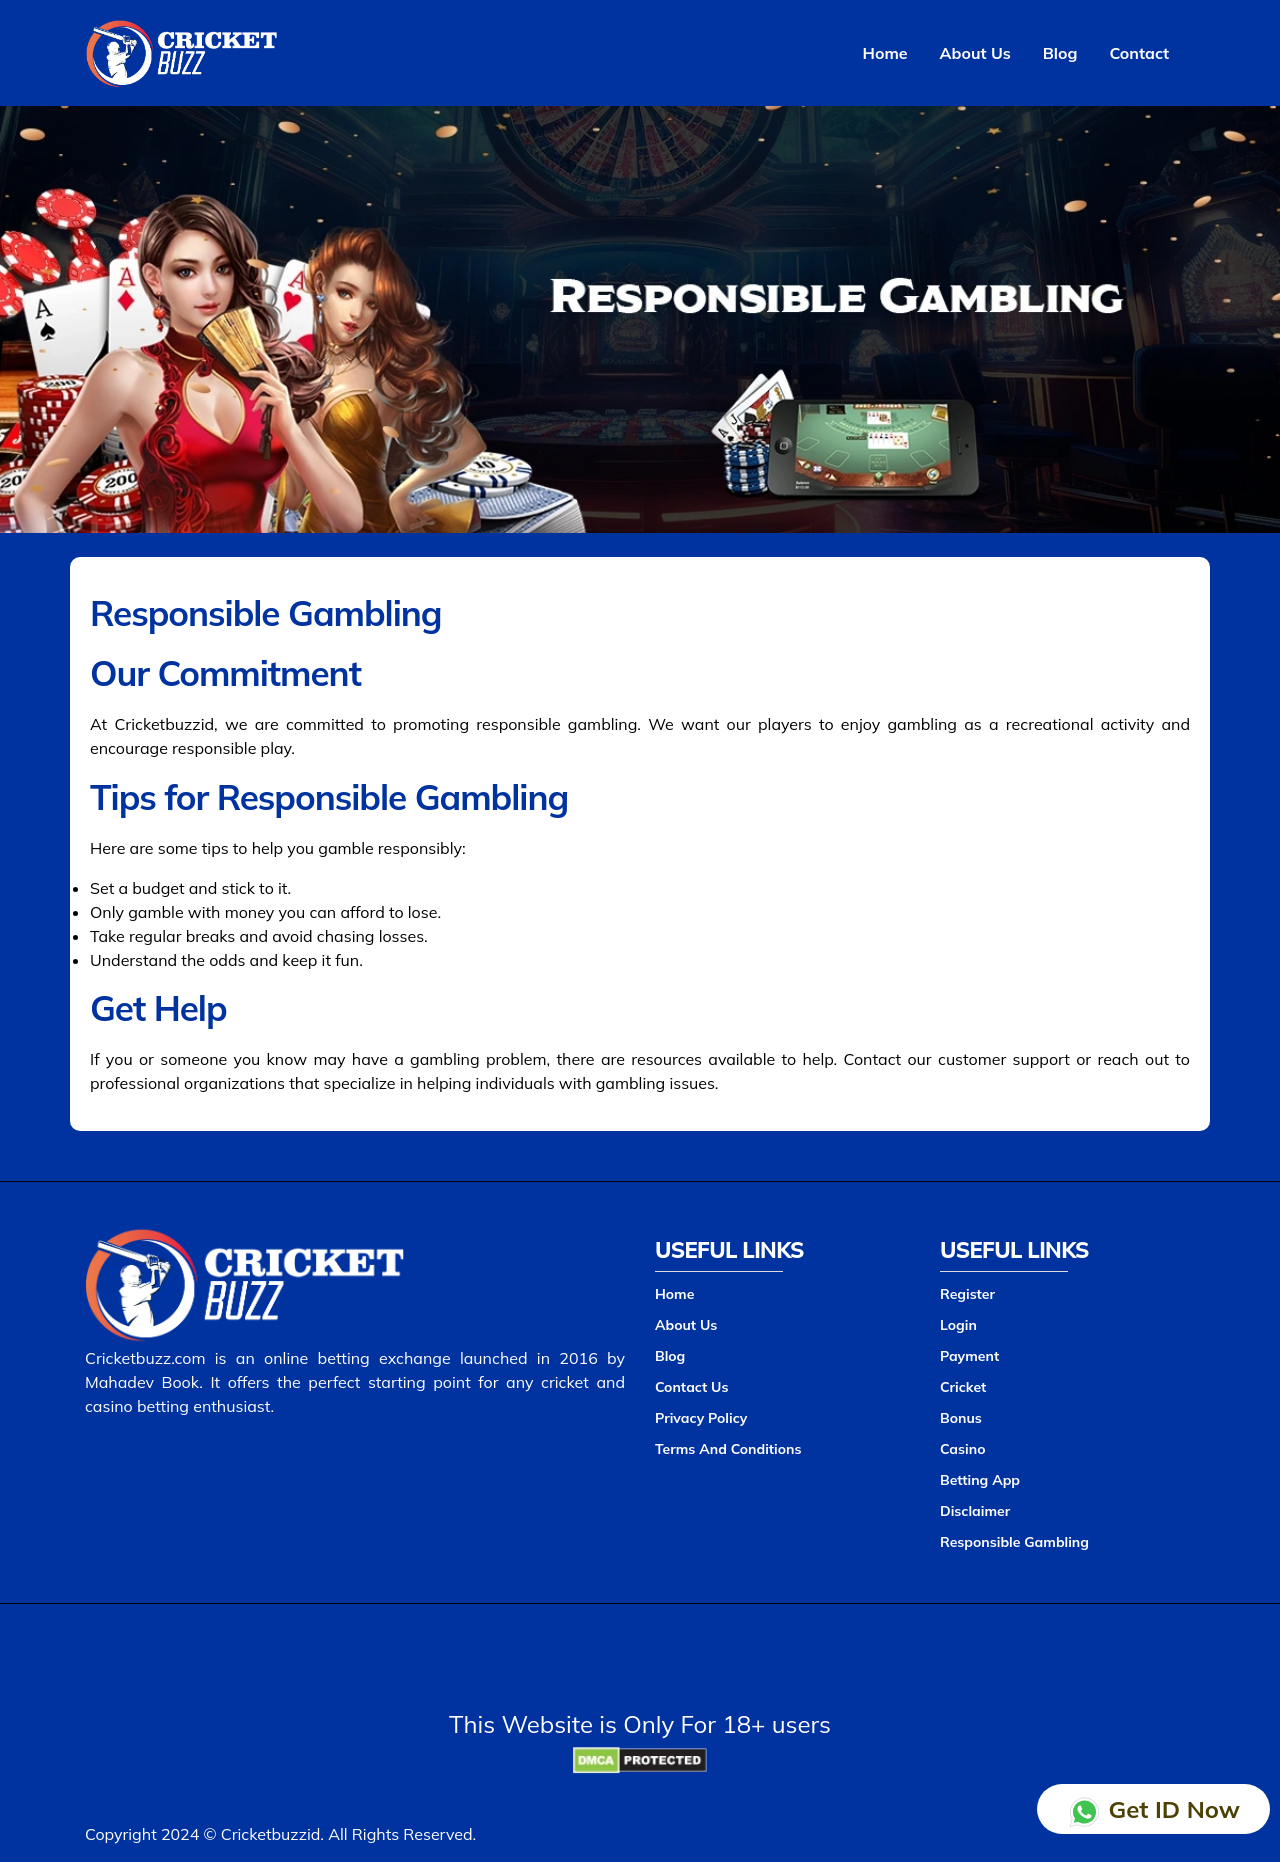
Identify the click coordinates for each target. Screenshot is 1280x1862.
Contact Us (691, 1387)
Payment (969, 1356)
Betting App (980, 1480)
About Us (975, 53)
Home (885, 53)
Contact (1139, 53)
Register (967, 1294)
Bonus (961, 1418)
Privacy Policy (701, 1418)
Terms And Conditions (728, 1449)
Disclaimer (975, 1511)
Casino (962, 1449)
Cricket (963, 1387)
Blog (1060, 53)
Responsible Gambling (1014, 1542)
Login (958, 1325)
